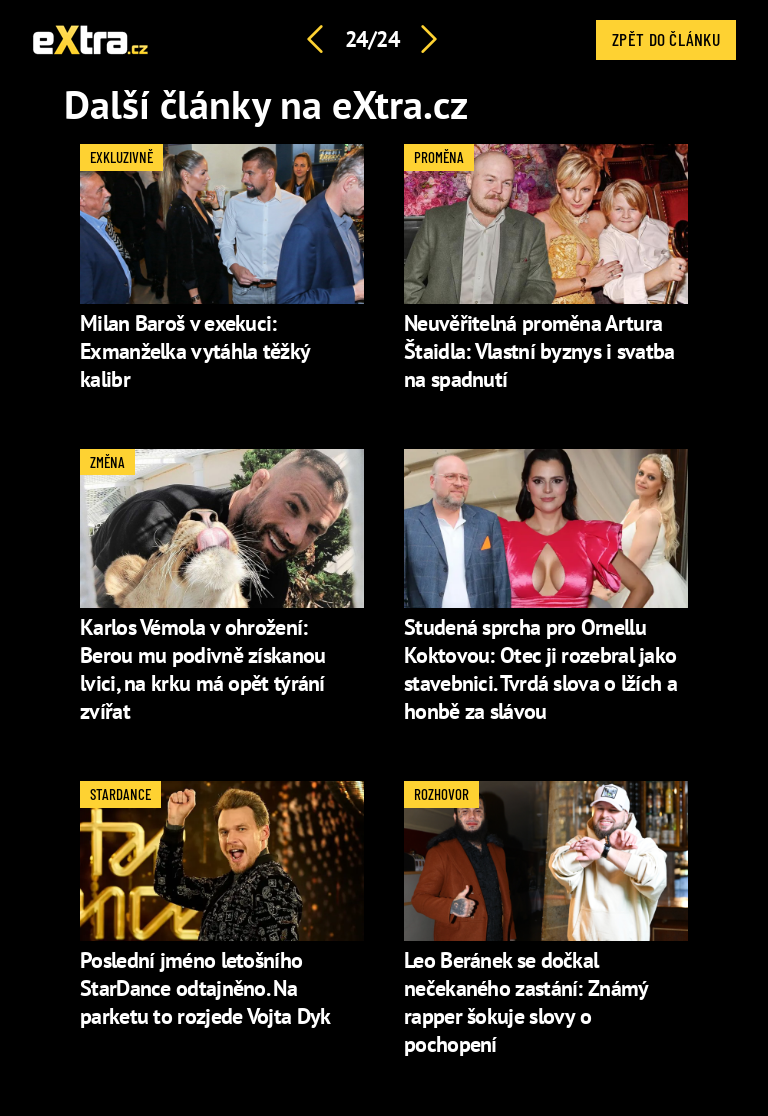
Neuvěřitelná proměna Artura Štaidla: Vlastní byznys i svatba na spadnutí (539, 351)
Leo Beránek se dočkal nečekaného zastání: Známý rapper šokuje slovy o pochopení (526, 1002)
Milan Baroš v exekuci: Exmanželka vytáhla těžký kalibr (194, 351)
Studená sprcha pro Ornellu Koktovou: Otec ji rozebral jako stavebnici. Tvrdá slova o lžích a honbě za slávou (540, 669)
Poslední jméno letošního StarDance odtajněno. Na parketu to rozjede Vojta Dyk (205, 988)
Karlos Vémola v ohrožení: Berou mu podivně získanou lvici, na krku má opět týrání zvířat (203, 669)
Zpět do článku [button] (666, 39)
